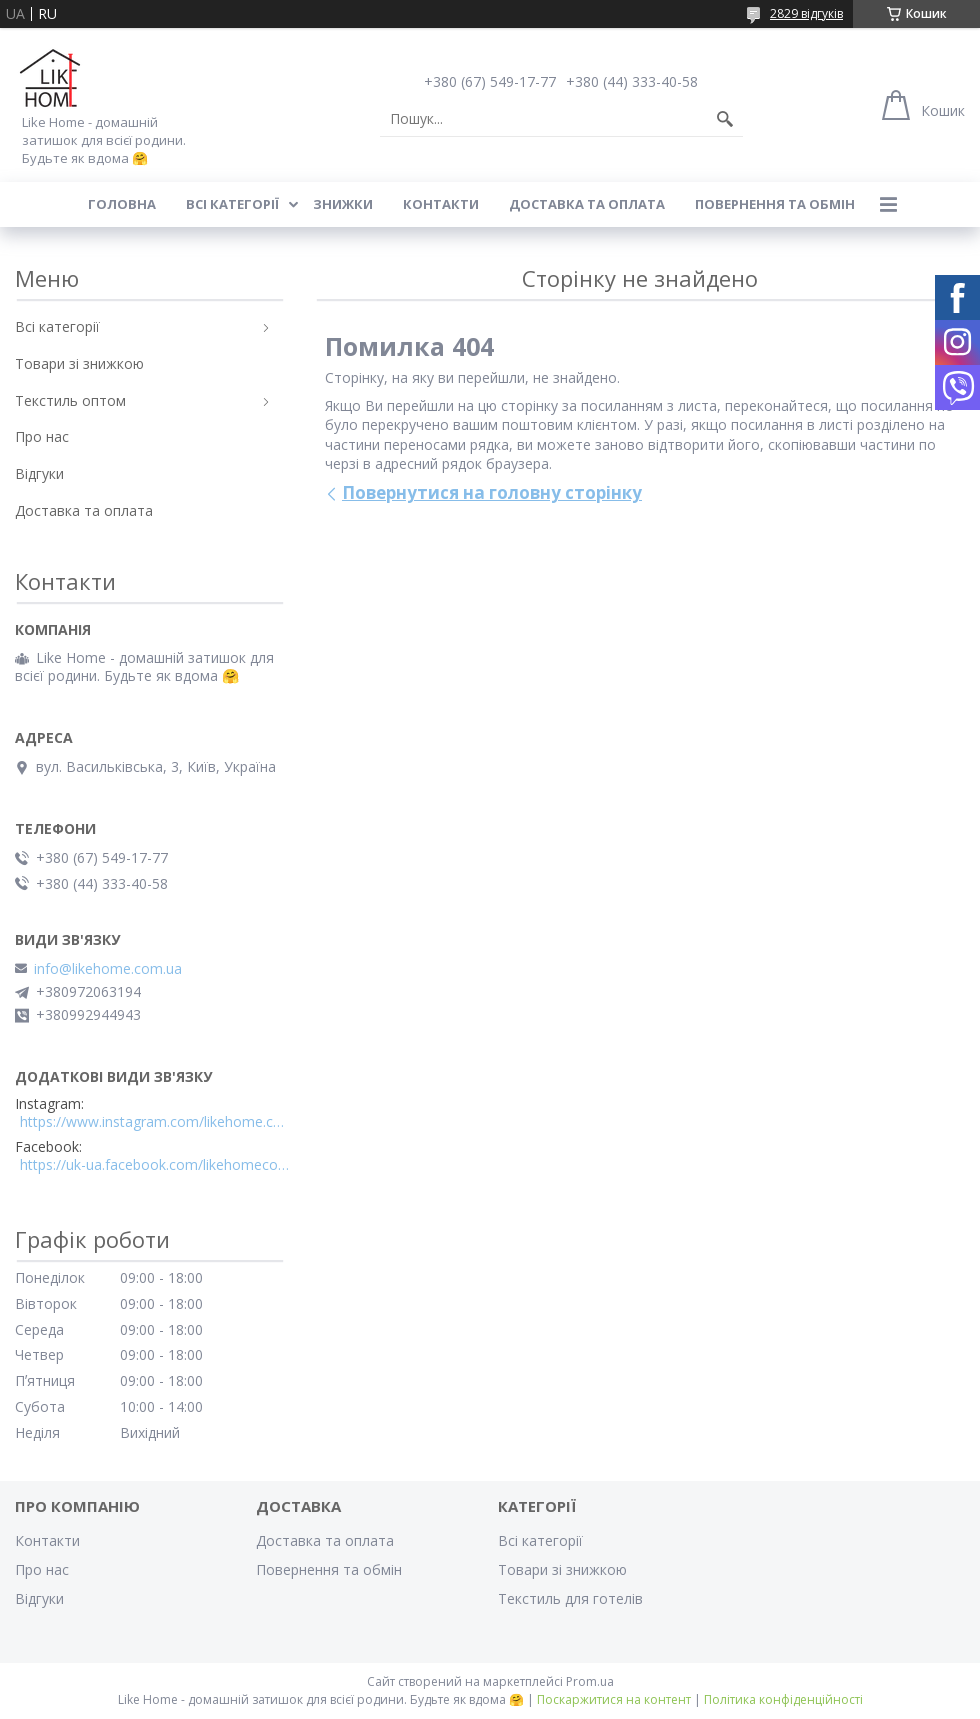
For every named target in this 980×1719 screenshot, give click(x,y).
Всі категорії (232, 204)
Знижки (343, 204)
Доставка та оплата (587, 204)
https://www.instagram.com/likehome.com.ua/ (155, 1122)
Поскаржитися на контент (614, 1699)
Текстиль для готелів (570, 1598)
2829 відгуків (806, 13)
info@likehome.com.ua (108, 969)
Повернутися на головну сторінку (492, 492)
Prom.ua (590, 1681)
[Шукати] (725, 119)
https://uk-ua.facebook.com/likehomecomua (155, 1165)
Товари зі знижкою (79, 363)
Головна (122, 204)
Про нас (42, 436)
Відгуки (39, 473)
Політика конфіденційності (783, 1699)
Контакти (441, 204)
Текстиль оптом (70, 400)
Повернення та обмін (775, 204)
